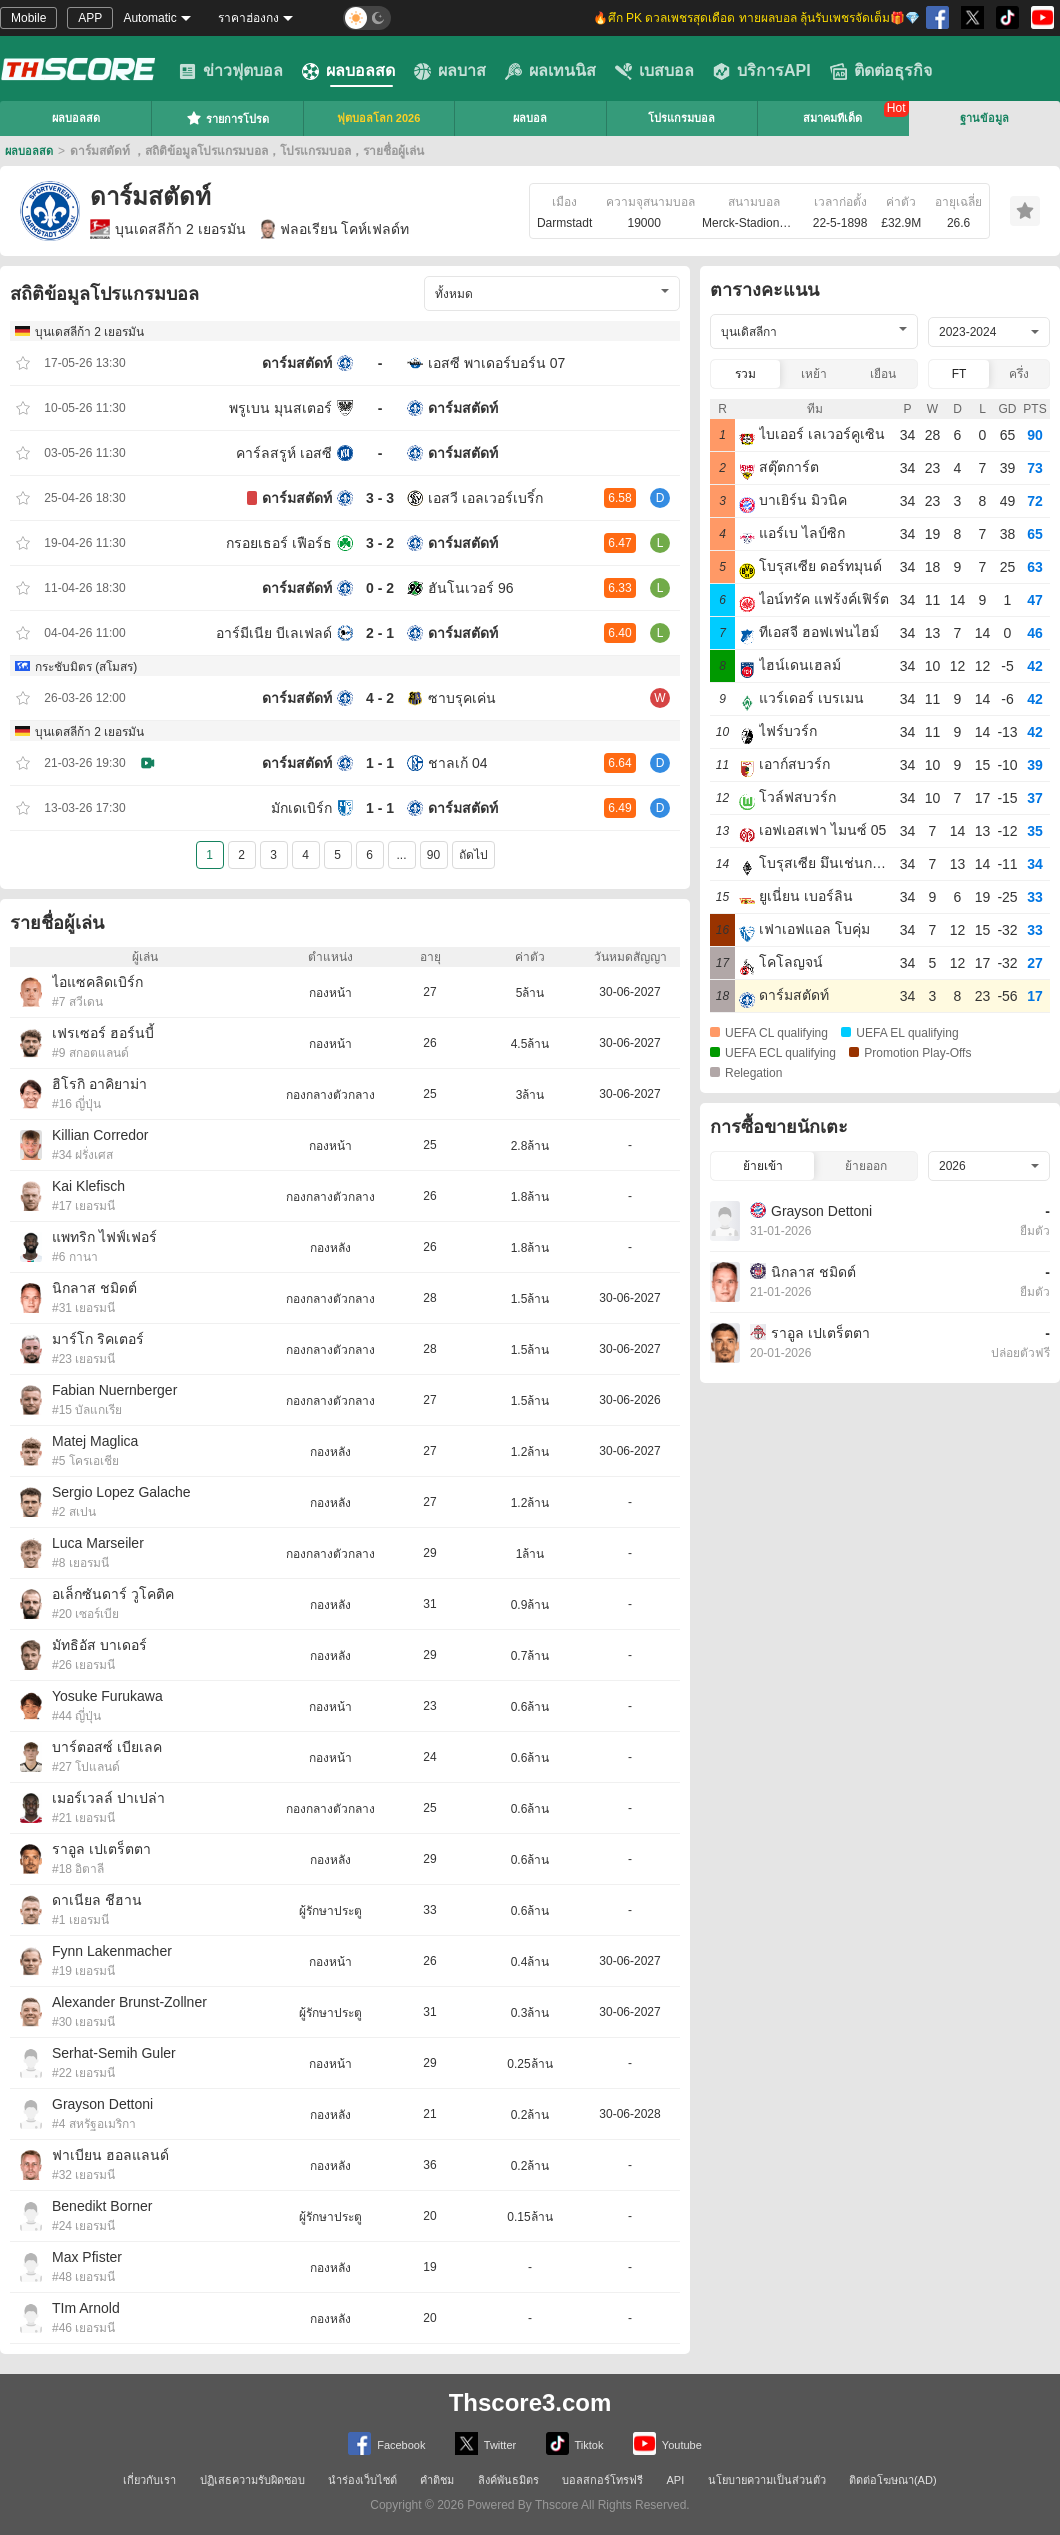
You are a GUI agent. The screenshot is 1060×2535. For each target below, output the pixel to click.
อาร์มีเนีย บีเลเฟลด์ (274, 633)
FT (959, 374)
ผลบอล (530, 118)
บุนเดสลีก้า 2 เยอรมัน (168, 229)
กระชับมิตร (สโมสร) (86, 667)
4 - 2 (380, 698)
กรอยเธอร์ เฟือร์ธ (279, 543)
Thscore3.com (530, 2402)
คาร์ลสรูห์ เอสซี (284, 453)
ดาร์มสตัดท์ (297, 363)
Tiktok (575, 2443)
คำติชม (437, 2480)
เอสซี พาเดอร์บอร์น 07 (496, 363)
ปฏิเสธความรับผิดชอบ (252, 2480)
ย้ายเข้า (763, 1166)
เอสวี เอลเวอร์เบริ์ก (485, 498)
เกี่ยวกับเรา (149, 2480)
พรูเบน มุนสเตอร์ (280, 408)
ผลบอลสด (348, 71)
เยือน (883, 374)
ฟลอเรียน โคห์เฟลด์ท (335, 229)
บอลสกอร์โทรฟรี (602, 2480)
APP (90, 18)
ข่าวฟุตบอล (231, 71)
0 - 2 (380, 588)
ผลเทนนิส (550, 71)
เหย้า (814, 374)
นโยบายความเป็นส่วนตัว (767, 2480)
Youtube (667, 2443)
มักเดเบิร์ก (301, 808)
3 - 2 (380, 543)
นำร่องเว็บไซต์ (362, 2480)
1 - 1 (380, 763)
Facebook (386, 2443)
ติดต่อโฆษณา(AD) (893, 2480)
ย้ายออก (866, 1166)
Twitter (485, 2443)
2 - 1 (380, 633)
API (676, 2480)
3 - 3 (380, 498)
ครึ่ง (1019, 374)
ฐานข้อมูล (984, 118)
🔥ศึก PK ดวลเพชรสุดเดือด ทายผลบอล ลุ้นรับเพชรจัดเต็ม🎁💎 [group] (756, 18)
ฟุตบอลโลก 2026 (379, 118)
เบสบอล (654, 71)
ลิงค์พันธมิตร (508, 2480)
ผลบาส (450, 71)
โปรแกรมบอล (681, 118)
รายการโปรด (227, 118)
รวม (745, 374)
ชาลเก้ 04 (457, 763)
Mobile (28, 18)
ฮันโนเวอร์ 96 (470, 588)
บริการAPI (762, 71)
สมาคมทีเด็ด (832, 118)
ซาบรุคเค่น (462, 698)
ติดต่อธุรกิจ (881, 71)
